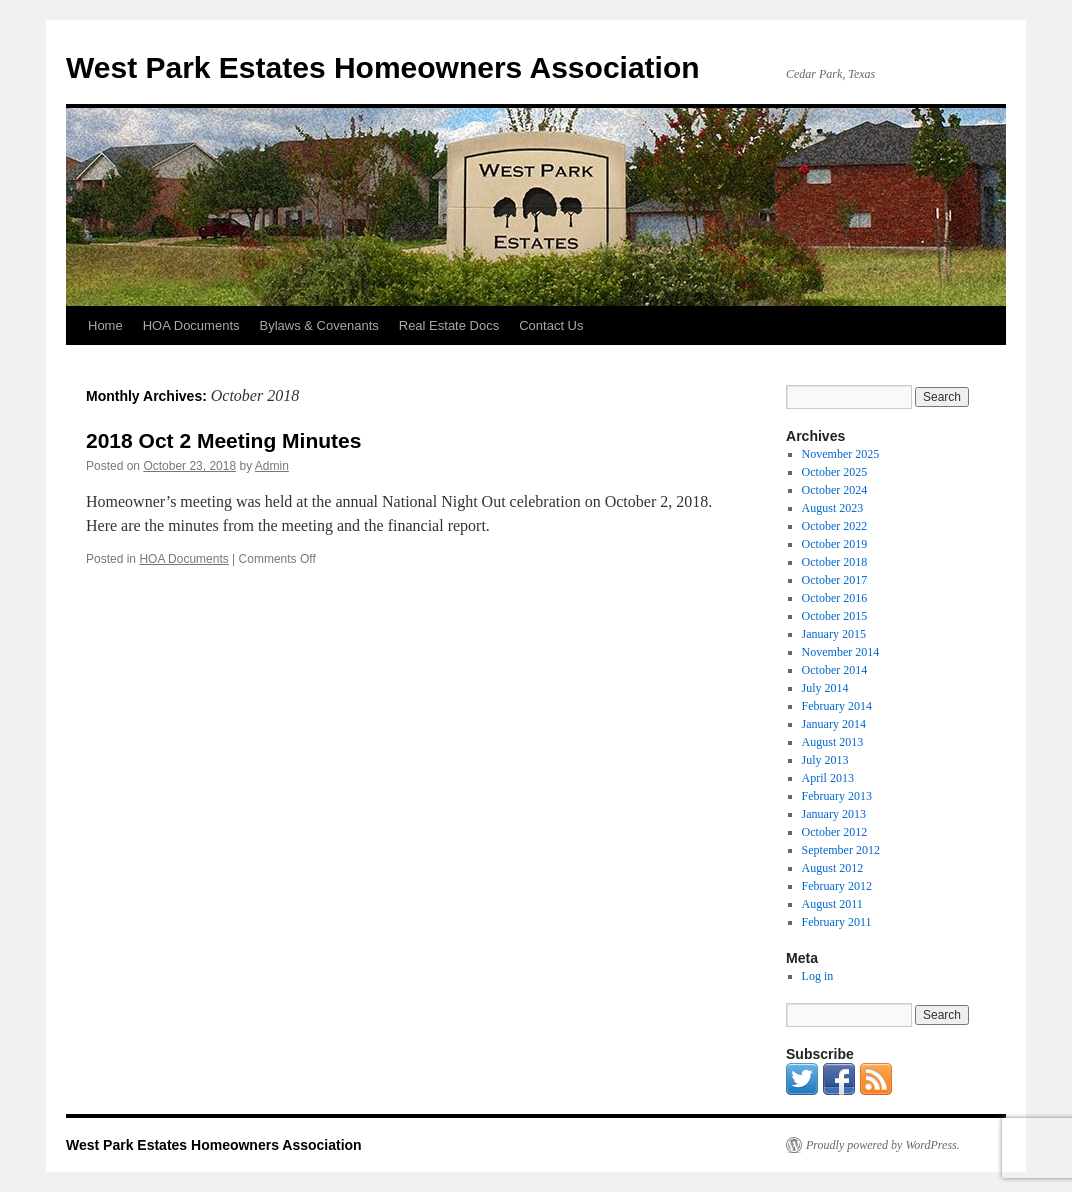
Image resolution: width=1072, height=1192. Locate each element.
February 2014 (837, 706)
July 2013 (825, 760)
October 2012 (835, 832)
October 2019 (835, 544)
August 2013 (833, 742)
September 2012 (841, 850)
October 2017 (835, 580)
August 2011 (832, 904)
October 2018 (835, 562)
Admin (272, 466)
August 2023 (833, 508)
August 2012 (833, 868)
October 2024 (835, 490)
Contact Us (551, 325)
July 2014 (825, 688)
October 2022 (835, 526)
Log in (818, 976)
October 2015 (835, 616)
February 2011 (837, 922)
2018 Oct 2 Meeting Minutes (223, 440)
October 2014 (835, 670)
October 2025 (835, 472)
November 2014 (841, 652)
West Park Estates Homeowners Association (383, 67)
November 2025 (841, 454)
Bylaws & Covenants (319, 325)
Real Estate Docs (449, 325)
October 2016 (835, 598)
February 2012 (837, 886)
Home (105, 325)
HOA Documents (191, 325)
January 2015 (834, 634)
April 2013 (828, 778)
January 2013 (834, 814)
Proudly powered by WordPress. (883, 1145)
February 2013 (837, 796)
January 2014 (834, 724)
